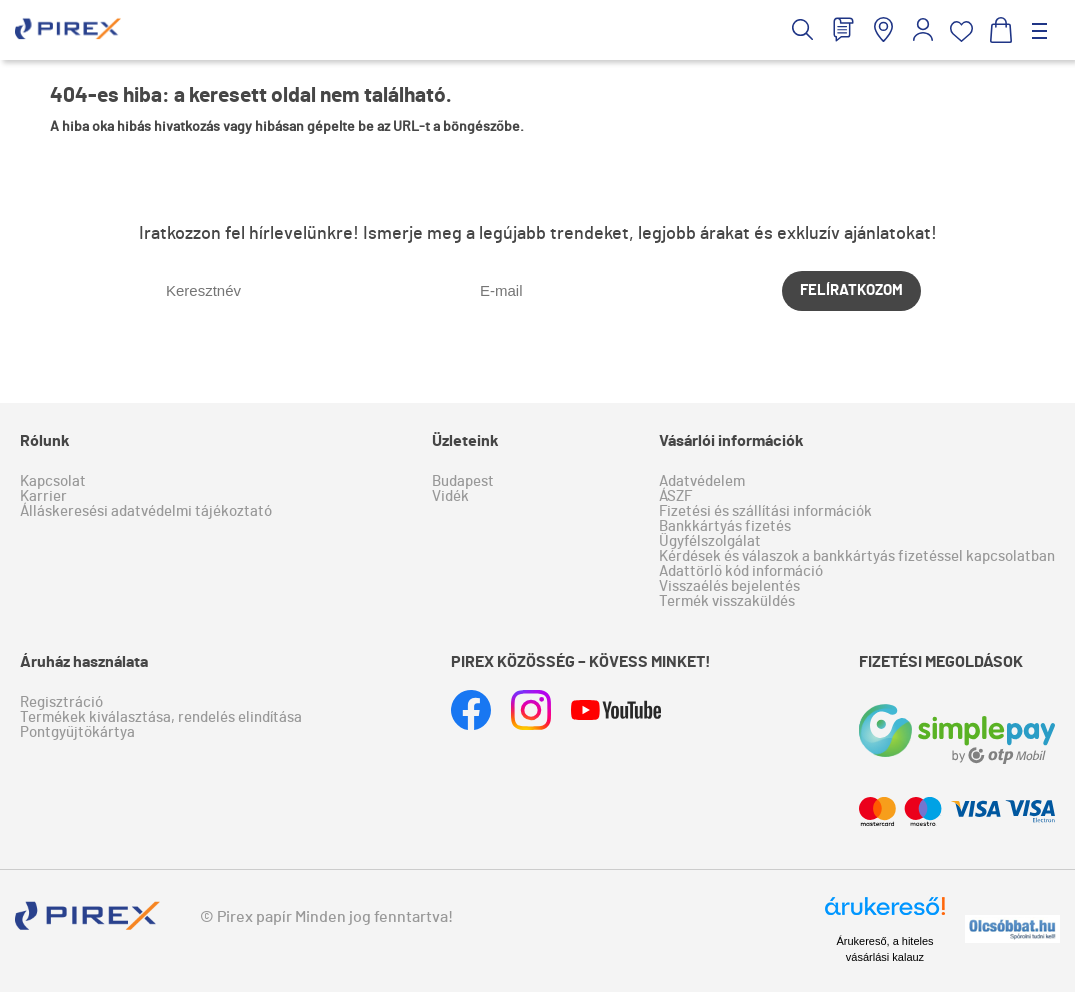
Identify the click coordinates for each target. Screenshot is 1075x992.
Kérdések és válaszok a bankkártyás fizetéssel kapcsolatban (857, 556)
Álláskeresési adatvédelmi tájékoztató (146, 511)
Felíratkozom (851, 290)
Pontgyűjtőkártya (77, 732)
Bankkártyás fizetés (725, 526)
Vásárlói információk (731, 441)
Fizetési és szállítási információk (765, 511)
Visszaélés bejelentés (729, 586)
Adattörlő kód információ (741, 571)
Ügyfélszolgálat (710, 541)
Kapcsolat (53, 481)
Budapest (463, 481)
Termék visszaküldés (727, 601)
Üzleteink (465, 441)
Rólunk (45, 441)
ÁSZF (675, 496)
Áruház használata (84, 662)
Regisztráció (61, 702)
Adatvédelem (702, 481)
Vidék (450, 496)
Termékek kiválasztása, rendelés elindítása (161, 717)
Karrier (43, 496)
